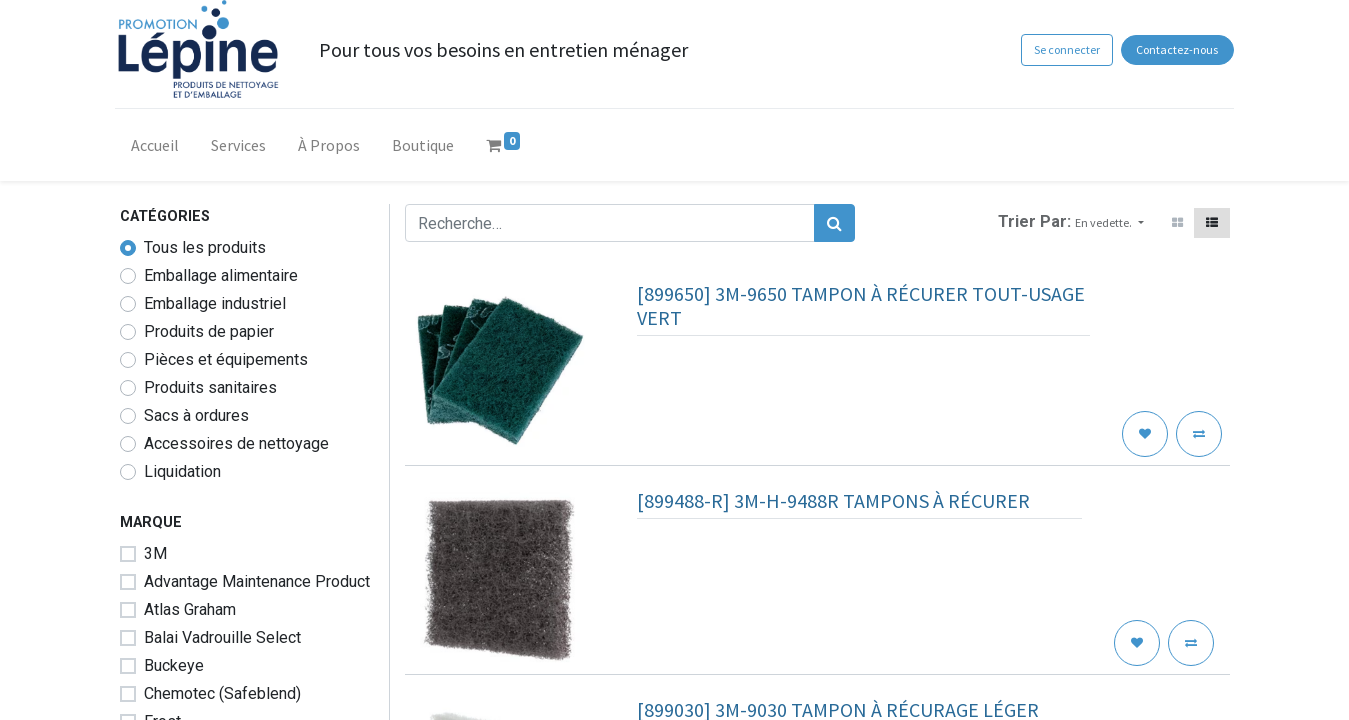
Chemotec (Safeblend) (222, 693)
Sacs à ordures (196, 415)
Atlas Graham (190, 609)
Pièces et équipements (226, 359)
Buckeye (174, 665)
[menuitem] (160, 149)
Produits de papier (209, 331)
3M (155, 553)
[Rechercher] (834, 223)
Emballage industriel (215, 303)
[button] (1109, 223)
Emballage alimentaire (221, 275)
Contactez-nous (1173, 49)
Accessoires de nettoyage (236, 443)
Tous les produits (205, 247)
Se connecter (1063, 49)
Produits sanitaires (210, 387)
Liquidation (182, 471)
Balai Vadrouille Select (222, 637)
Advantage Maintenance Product (257, 581)
